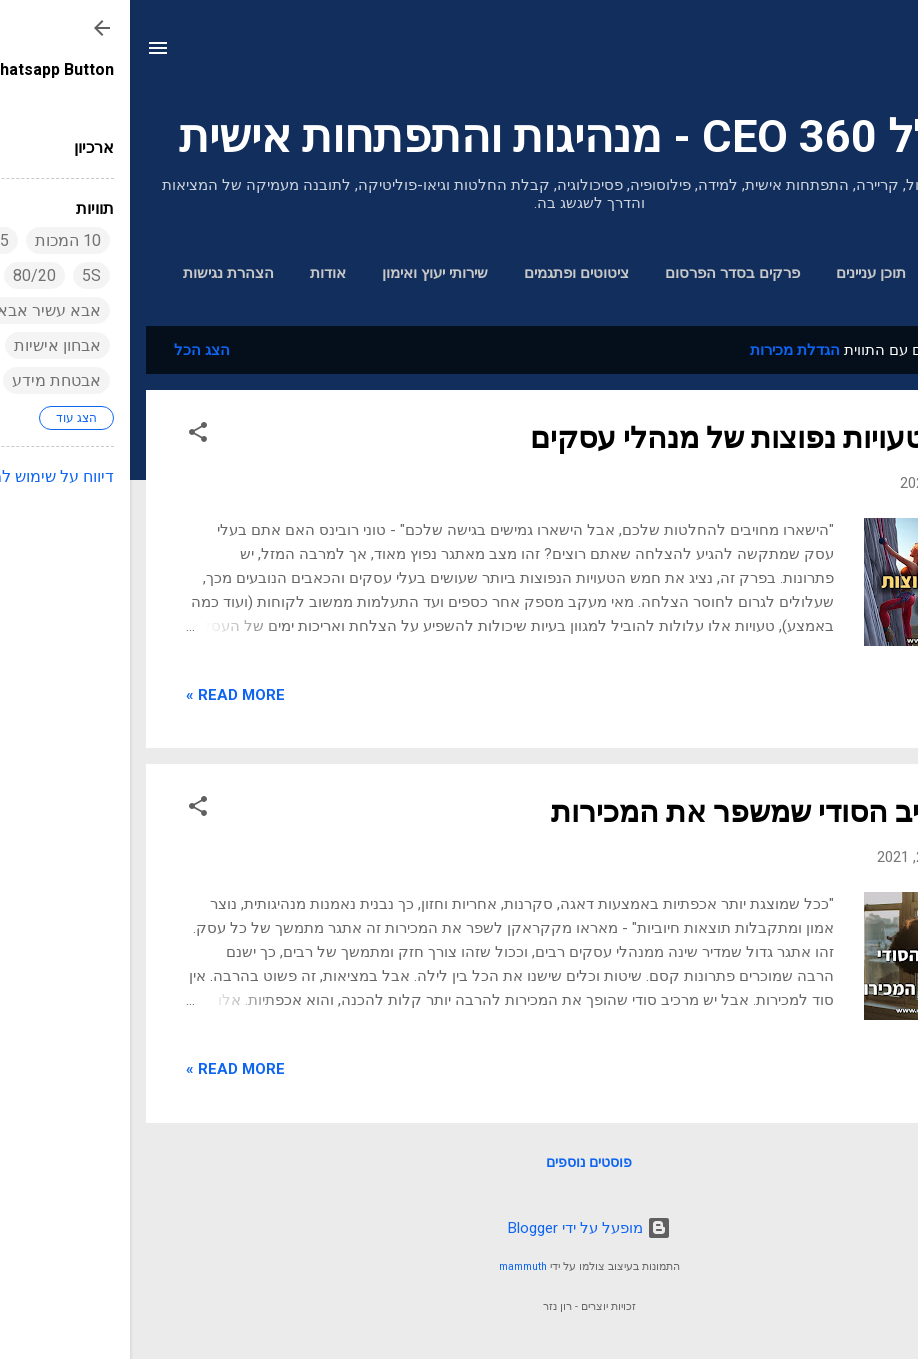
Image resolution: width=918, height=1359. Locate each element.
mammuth (393, 1266)
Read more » (105, 695)
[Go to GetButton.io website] (870, 1338)
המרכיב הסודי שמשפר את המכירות (641, 811)
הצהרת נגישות (98, 273)
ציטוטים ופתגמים (446, 273)
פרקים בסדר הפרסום (602, 273)
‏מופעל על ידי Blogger (459, 1228)
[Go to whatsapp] (870, 1300)
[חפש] (890, 54)
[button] (68, 435)
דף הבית (839, 273)
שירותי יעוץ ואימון (305, 273)
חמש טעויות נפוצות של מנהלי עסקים (631, 437)
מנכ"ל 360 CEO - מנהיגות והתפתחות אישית (459, 136)
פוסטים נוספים (459, 1162)
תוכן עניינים (741, 273)
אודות (198, 273)
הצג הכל (72, 350)
